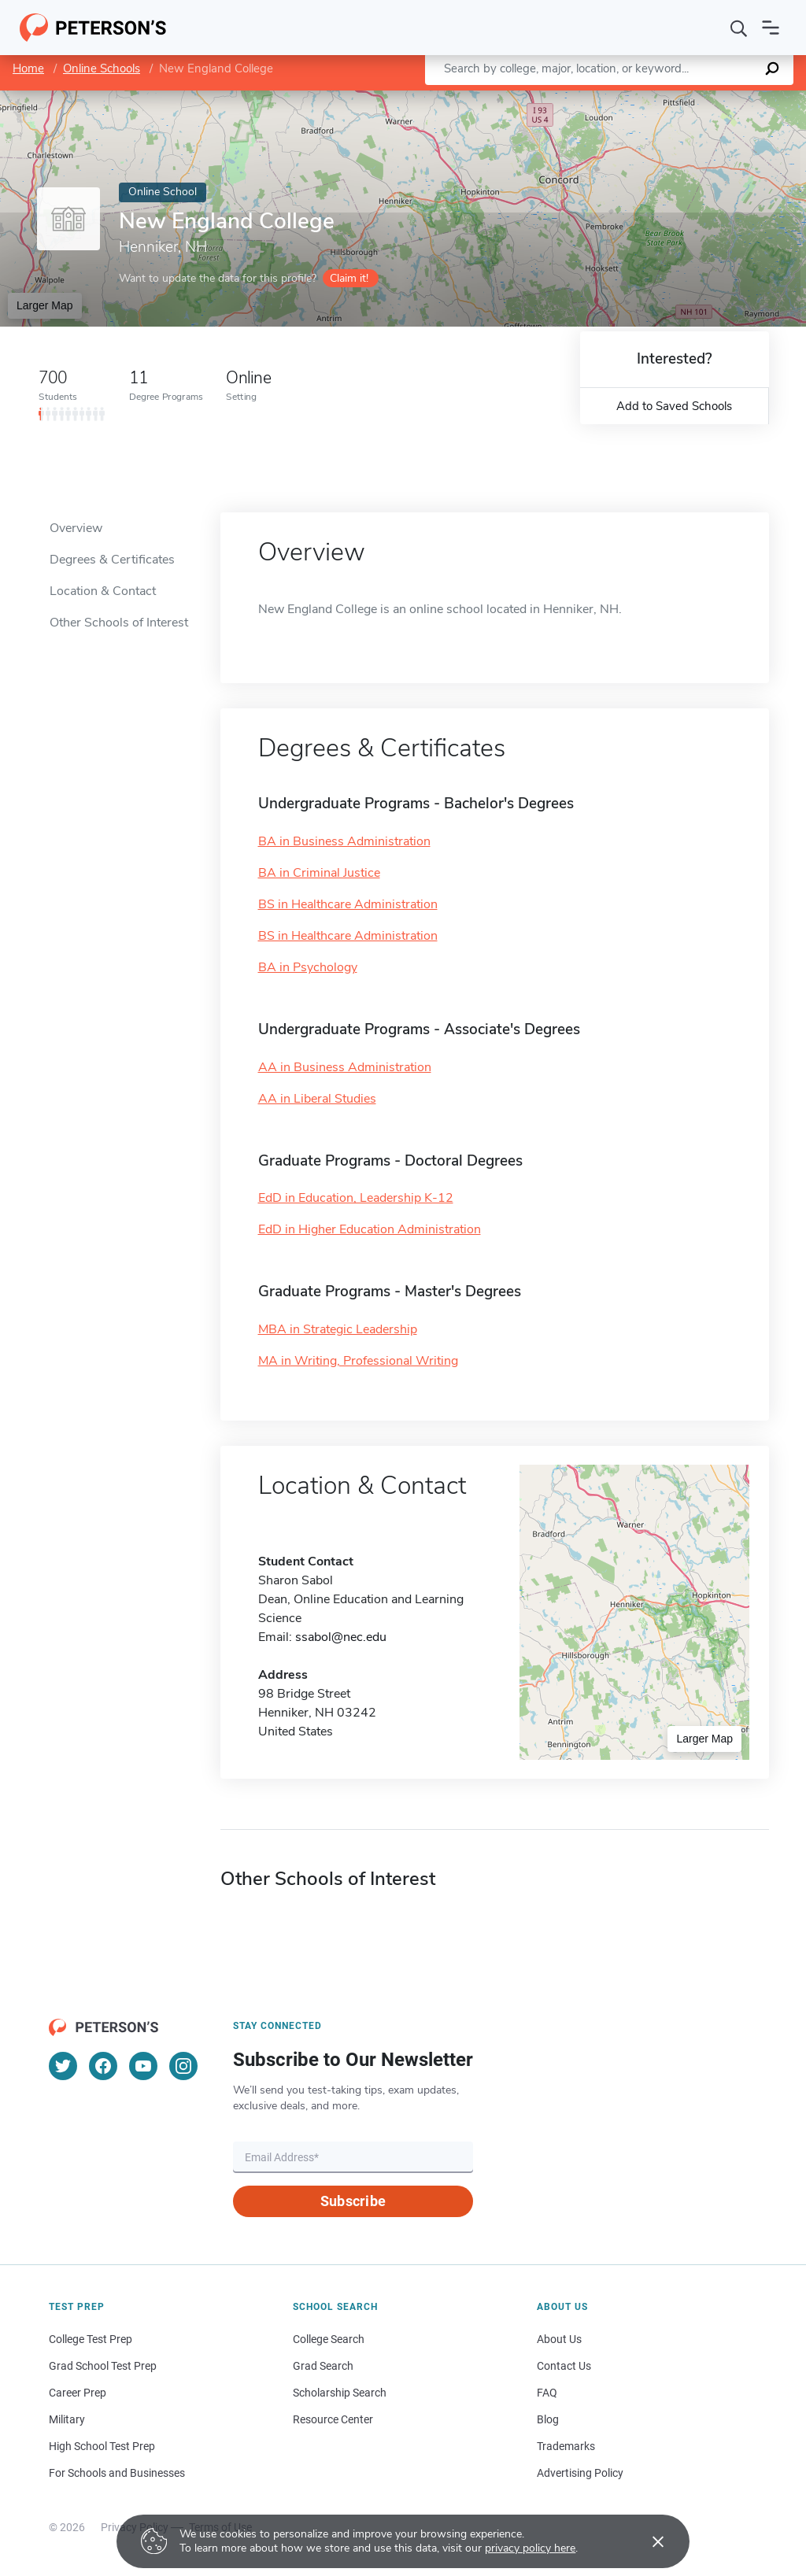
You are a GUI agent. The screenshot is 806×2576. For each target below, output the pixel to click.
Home (28, 68)
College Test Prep (90, 2339)
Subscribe (353, 2201)
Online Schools (101, 68)
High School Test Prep (102, 2446)
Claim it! (349, 278)
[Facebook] (103, 2066)
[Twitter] (63, 2066)
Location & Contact (103, 591)
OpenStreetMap (699, 98)
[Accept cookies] (647, 2541)
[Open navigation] (770, 27)
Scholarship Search (339, 2392)
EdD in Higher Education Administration (369, 1229)
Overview (76, 528)
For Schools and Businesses (117, 2473)
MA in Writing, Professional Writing (358, 1360)
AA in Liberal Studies (317, 1098)
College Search (328, 2339)
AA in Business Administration (344, 1067)
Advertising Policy (580, 2473)
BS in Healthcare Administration (348, 904)
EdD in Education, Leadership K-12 (355, 1198)
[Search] (739, 27)
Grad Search (323, 2366)
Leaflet (615, 98)
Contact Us (564, 2366)
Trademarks (566, 2446)
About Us (559, 2339)
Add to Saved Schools (674, 406)
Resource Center (333, 2419)
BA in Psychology (307, 967)
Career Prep (77, 2392)
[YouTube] (143, 2066)
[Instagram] (183, 2066)
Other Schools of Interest (119, 622)
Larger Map (45, 305)
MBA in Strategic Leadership (337, 1329)
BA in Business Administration (344, 841)
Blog (548, 2419)
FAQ (547, 2392)
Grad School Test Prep (103, 2366)
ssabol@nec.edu (340, 1637)
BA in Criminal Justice (319, 872)
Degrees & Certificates (112, 559)
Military (67, 2419)
